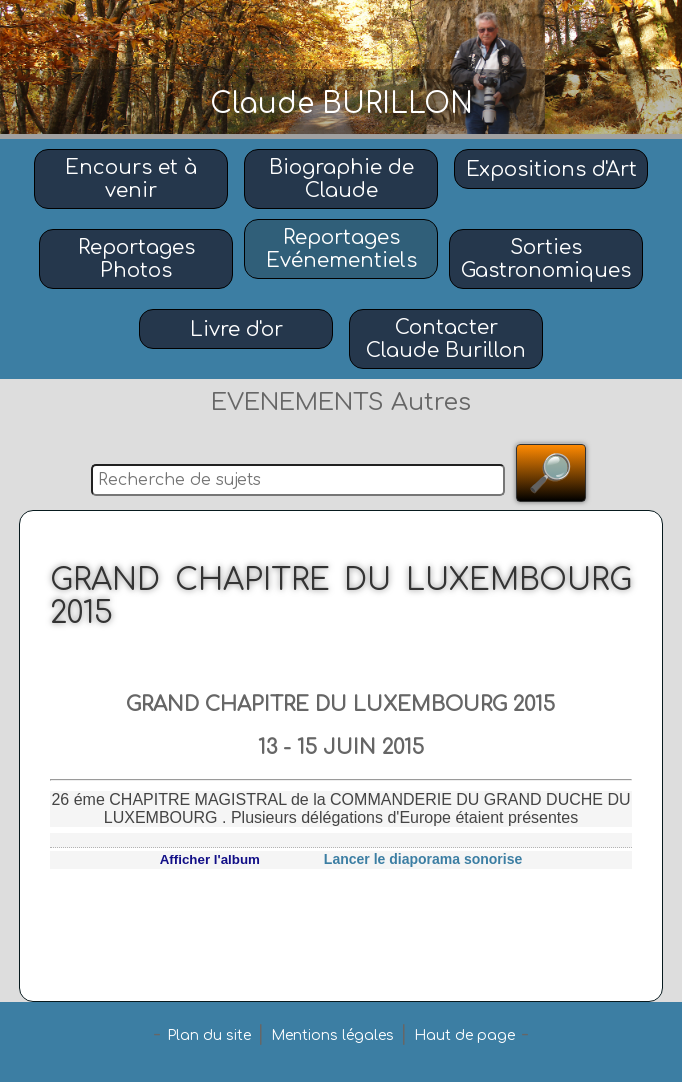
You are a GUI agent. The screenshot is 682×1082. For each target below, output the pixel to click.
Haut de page (464, 1035)
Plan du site (209, 1035)
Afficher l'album (210, 859)
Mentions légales (332, 1035)
